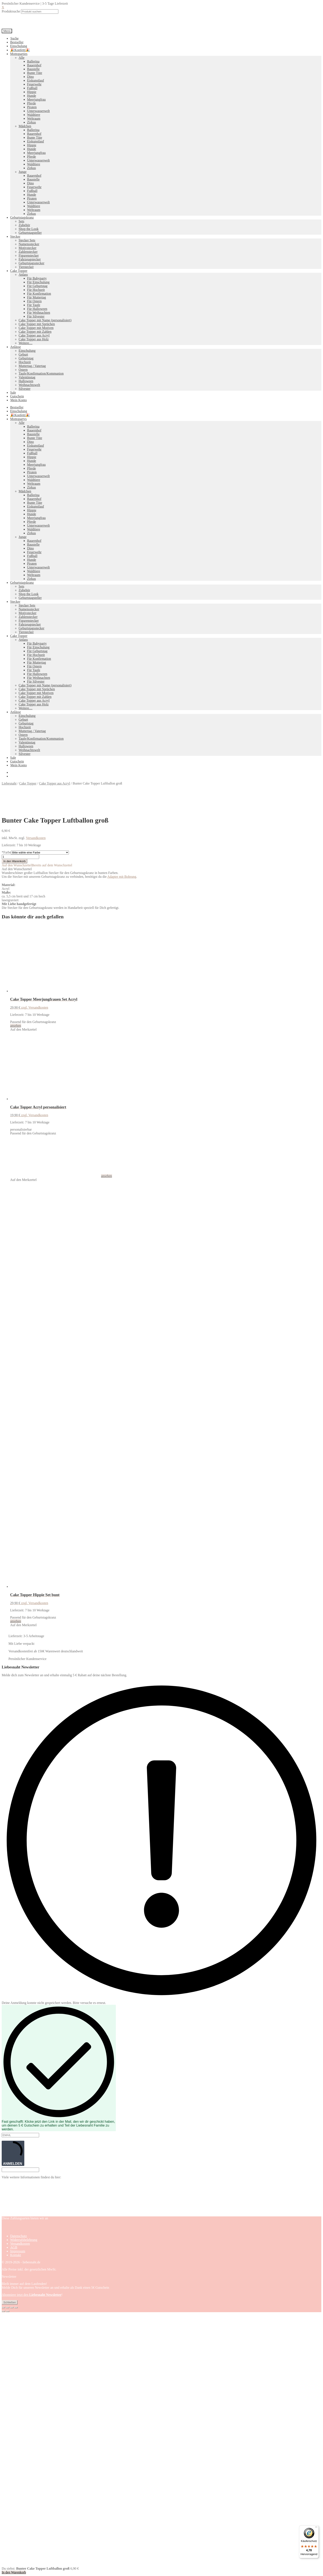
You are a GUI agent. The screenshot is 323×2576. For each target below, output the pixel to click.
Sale (13, 392)
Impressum (17, 2251)
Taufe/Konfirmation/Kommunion (41, 373)
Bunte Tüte (34, 73)
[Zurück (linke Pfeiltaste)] (3, 2311)
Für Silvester (35, 316)
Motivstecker (27, 248)
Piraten (32, 107)
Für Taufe (33, 305)
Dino (30, 76)
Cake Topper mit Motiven (36, 328)
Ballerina (33, 61)
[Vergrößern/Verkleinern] (3, 2307)
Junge (22, 172)
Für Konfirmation (39, 293)
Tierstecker (26, 267)
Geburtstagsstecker (31, 263)
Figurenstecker (29, 255)
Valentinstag (27, 377)
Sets (21, 221)
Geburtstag (26, 358)
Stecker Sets (27, 240)
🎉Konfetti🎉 (20, 50)
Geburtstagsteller (30, 232)
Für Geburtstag (37, 286)
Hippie (31, 92)
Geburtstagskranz (22, 217)
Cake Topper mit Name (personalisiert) (45, 320)
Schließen (9, 2302)
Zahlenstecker (28, 251)
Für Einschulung (38, 282)
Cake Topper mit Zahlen (35, 331)
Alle (22, 57)
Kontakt (15, 2255)
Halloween (26, 381)
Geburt (23, 354)
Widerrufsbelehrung (23, 2240)
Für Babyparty (37, 278)
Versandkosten (35, 838)
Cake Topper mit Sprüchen (37, 324)
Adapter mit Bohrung (121, 876)
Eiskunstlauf (35, 80)
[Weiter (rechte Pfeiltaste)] (7, 2311)
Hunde (31, 95)
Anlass (23, 274)
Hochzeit (25, 362)
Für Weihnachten (38, 312)
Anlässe (15, 347)
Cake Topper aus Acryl (34, 335)
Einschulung (18, 46)
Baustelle (33, 69)
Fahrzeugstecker (30, 259)
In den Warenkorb (14, 861)
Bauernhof (34, 65)
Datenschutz (18, 2236)
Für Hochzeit (36, 290)
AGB (13, 2247)
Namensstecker (29, 244)
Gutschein (17, 396)
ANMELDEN (13, 2153)
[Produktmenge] (20, 857)
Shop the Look (28, 229)
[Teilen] (12, 2307)
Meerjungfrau (36, 99)
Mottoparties (18, 54)
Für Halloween (37, 309)
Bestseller (16, 42)
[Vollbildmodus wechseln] (7, 2307)
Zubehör (24, 225)
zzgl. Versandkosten (165, 966)
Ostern (23, 369)
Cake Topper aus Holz (34, 339)
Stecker (15, 236)
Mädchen (25, 126)
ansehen (15, 1025)
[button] (37, 865)
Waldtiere (33, 114)
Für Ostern (34, 301)
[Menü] (316, 2528)
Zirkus (31, 122)
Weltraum (33, 118)
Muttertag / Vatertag (32, 366)
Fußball (32, 88)
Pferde (31, 103)
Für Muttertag (36, 297)
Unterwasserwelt (38, 111)
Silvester (24, 388)
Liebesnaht (9, 783)
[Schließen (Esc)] (16, 2307)
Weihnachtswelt (29, 385)
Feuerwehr (34, 84)
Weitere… (25, 343)
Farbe (6, 852)
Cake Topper (18, 271)
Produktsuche (11, 11)
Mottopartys (18, 419)
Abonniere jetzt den (32, 2295)
